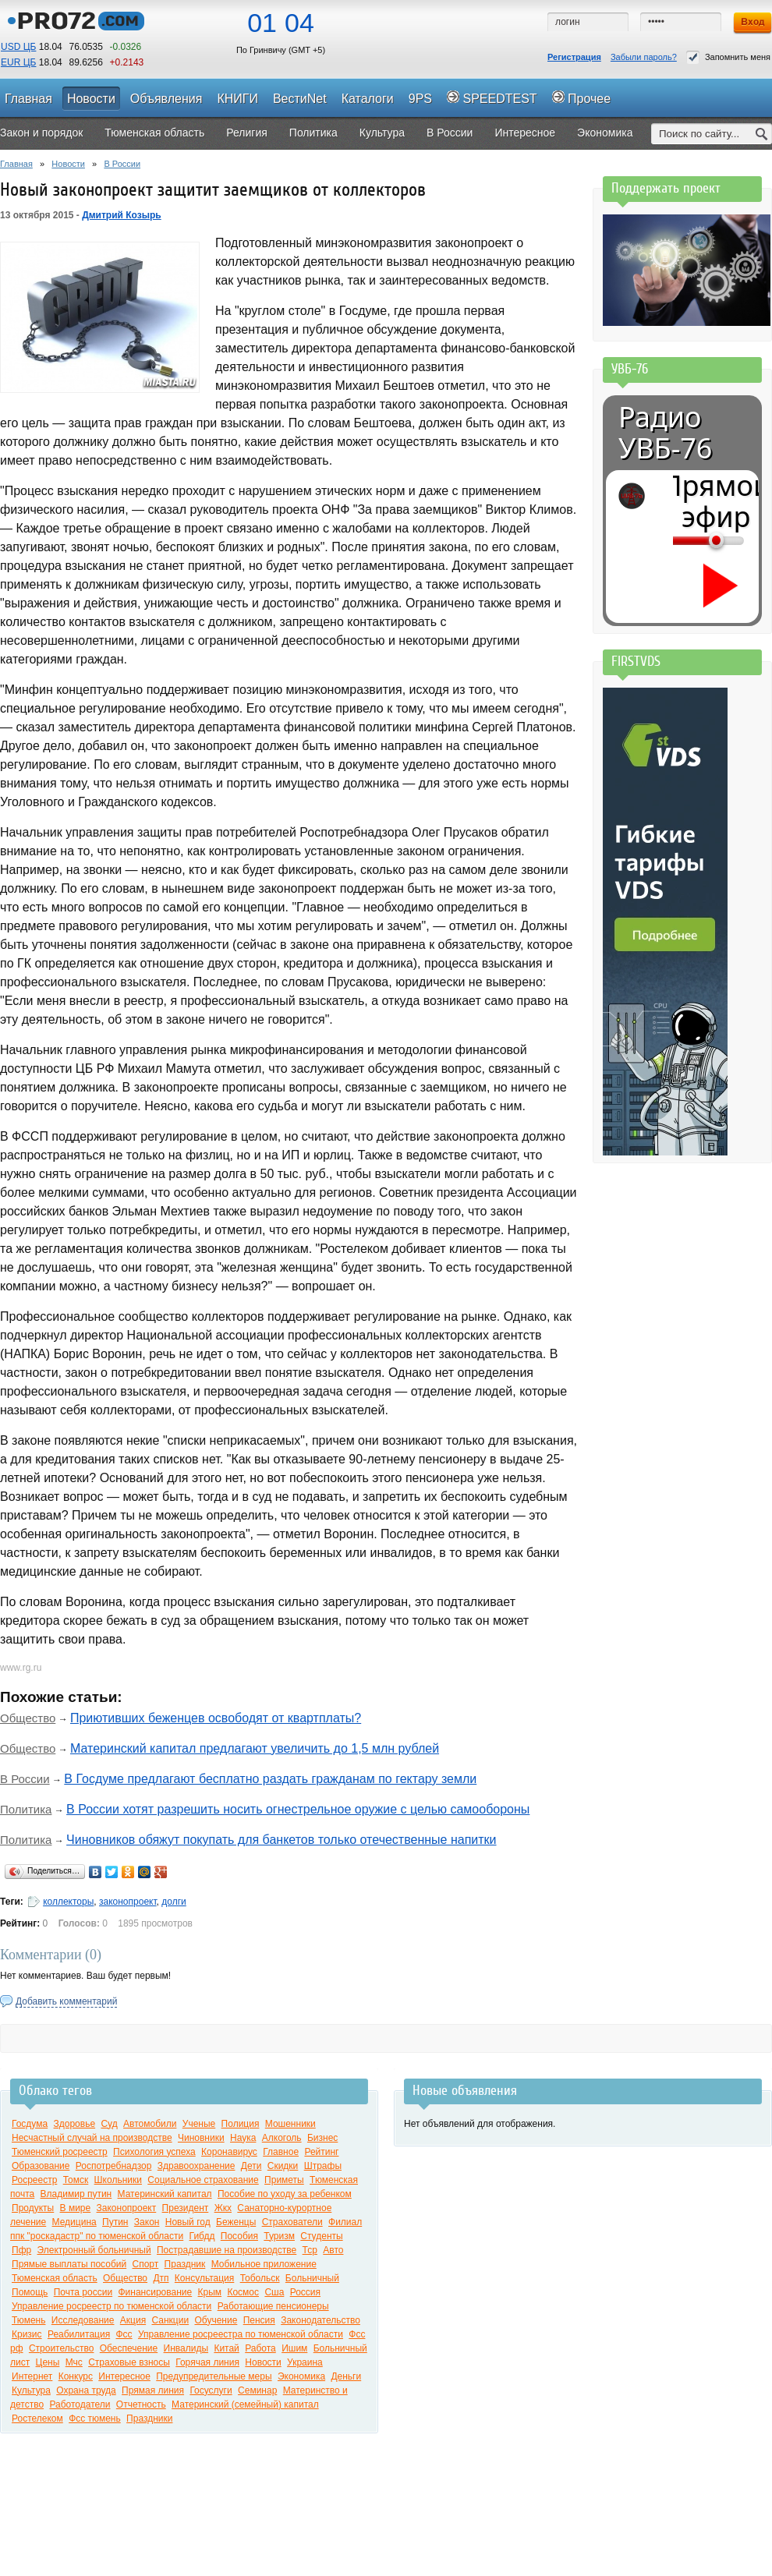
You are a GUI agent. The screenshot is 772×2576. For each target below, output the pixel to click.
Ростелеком (37, 2418)
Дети (251, 2165)
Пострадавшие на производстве (226, 2250)
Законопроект (127, 2208)
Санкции (170, 2320)
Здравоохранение (196, 2165)
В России (122, 163)
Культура (31, 2390)
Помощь (30, 2292)
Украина (305, 2362)
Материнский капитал (165, 2194)
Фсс (123, 2334)
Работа (260, 2348)
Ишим (294, 2348)
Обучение (215, 2320)
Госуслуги (210, 2390)
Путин (115, 2222)
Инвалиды (186, 2348)
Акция (133, 2320)
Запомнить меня (728, 57)
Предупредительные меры (213, 2376)
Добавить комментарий (66, 2001)
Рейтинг (321, 2151)
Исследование (83, 2320)
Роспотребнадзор (114, 2165)
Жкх (223, 2208)
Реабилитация (79, 2334)
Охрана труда (86, 2390)
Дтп (160, 2278)
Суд (109, 2123)
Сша (274, 2292)
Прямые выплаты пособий (69, 2264)
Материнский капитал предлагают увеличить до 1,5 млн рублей (254, 1748)
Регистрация (574, 57)
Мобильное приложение (264, 2264)
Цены (48, 2362)
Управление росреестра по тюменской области (240, 2334)
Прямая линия (153, 2390)
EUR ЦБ (18, 62)
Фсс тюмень (95, 2418)
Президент (185, 2208)
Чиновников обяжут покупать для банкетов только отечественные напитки (281, 1839)
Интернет (32, 2376)
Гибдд (202, 2236)
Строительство (61, 2348)
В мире (75, 2208)
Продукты (33, 2208)
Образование (40, 2165)
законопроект (128, 1901)
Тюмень (28, 2320)
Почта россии (83, 2292)
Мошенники (290, 2123)
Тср (310, 2250)
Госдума (30, 2123)
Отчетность (141, 2404)
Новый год (188, 2222)
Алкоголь (282, 2137)
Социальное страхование (202, 2179)
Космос (243, 2292)
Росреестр (34, 2179)
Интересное (124, 2376)
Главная (16, 163)
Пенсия (259, 2320)
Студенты (321, 2236)
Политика (25, 1809)
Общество (27, 1718)
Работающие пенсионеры (273, 2306)
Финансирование (155, 2292)
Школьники (118, 2179)
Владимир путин (76, 2194)
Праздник (185, 2264)
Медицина (74, 2222)
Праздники (149, 2418)
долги (173, 1901)
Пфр (21, 2250)
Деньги (346, 2376)
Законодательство (320, 2320)
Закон (147, 2222)
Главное (281, 2151)
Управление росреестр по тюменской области (111, 2306)
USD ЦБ (18, 46)
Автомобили (149, 2123)
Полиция (240, 2123)
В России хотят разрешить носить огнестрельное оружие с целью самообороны (297, 1809)
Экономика (301, 2376)
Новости (68, 163)
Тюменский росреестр (60, 2151)
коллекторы (68, 1901)
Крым (210, 2292)
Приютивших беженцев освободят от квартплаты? (215, 1718)
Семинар (257, 2390)
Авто (333, 2250)
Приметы (284, 2179)
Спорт (146, 2264)
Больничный (312, 2278)
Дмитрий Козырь (121, 215)
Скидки (283, 2165)
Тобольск (260, 2278)
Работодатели (79, 2404)
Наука (243, 2137)
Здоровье (75, 2123)
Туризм (279, 2236)
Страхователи (292, 2222)
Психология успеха (154, 2151)
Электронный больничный (94, 2250)
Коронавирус (229, 2151)
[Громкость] (681, 540)
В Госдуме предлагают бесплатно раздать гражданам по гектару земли (270, 1778)
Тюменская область (54, 2278)
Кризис (27, 2334)
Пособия (239, 2236)
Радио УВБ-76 (665, 432)
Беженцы (236, 2222)
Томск (76, 2179)
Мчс (74, 2362)
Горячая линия (207, 2362)
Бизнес (322, 2137)
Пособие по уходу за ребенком (285, 2194)
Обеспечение (129, 2348)
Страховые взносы (129, 2362)
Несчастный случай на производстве (92, 2137)
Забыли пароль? (644, 57)
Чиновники (201, 2137)
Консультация (204, 2278)
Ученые (198, 2123)
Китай (226, 2348)
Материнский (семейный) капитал (245, 2404)
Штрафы (323, 2165)
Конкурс (75, 2376)
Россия (305, 2292)
